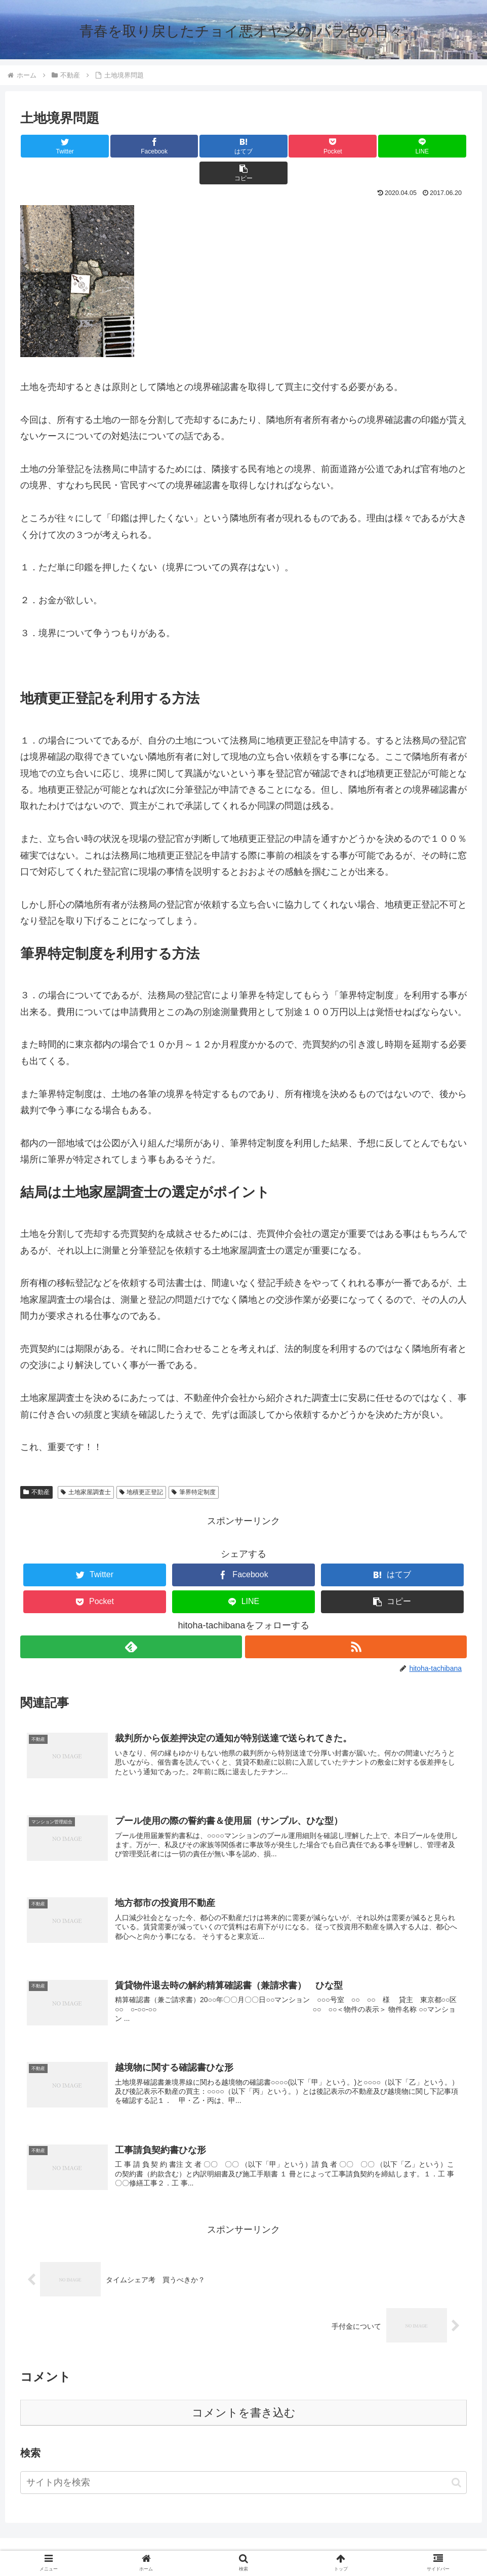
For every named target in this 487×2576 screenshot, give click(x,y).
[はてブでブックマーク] (206, 146)
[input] (243, 2462)
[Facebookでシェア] (132, 146)
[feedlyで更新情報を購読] (130, 1620)
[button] (429, 146)
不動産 (36, 1465)
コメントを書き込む (244, 2392)
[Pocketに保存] (280, 146)
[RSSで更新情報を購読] (356, 1620)
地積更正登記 (141, 1465)
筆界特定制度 (194, 1465)
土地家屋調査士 (86, 1465)
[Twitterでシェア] (57, 146)
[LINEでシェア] (355, 146)
